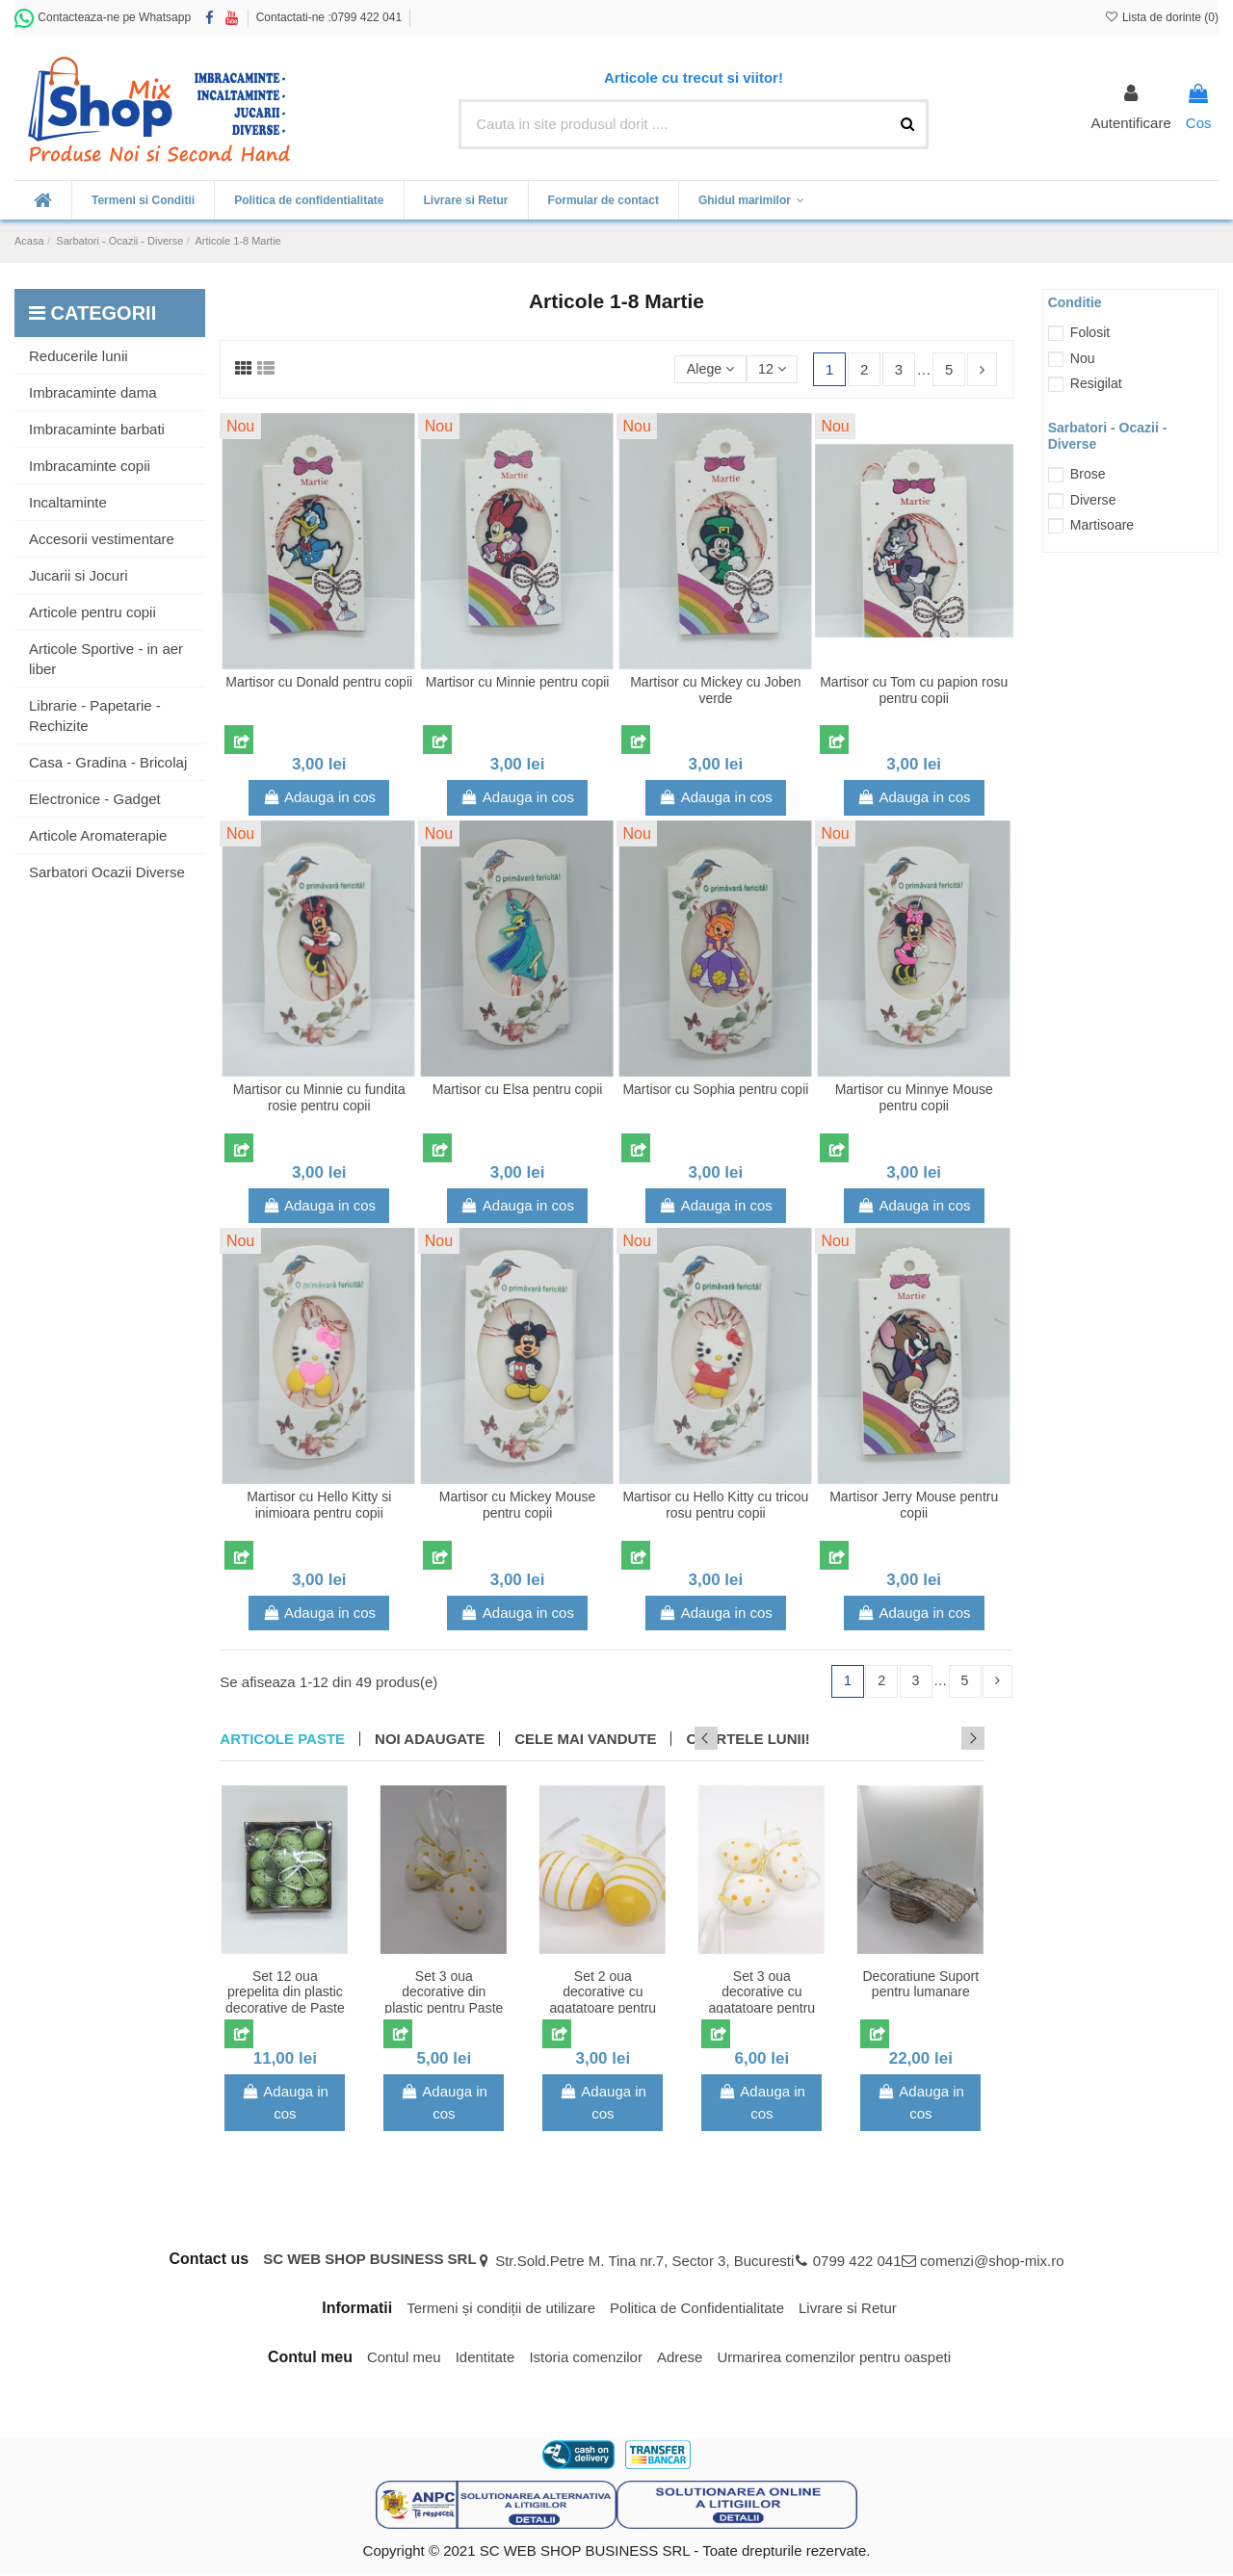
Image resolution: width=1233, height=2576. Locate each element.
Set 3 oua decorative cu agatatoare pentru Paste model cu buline (762, 2009)
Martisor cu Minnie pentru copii (518, 682)
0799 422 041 (857, 2261)
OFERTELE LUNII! (747, 1739)
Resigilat (1096, 383)
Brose (1088, 473)
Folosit (1090, 332)
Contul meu (404, 2358)
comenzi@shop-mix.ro (991, 2261)
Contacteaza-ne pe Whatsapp (102, 17)
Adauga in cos (319, 797)
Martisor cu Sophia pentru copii (715, 1089)
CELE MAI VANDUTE (585, 1739)
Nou (1082, 358)
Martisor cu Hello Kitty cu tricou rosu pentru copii (715, 1505)
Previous (946, 1739)
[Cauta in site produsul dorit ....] (907, 124)
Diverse (1093, 499)
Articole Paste (282, 1739)
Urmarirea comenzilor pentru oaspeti (834, 2358)
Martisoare (1102, 525)
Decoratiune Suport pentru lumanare (921, 1985)
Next (972, 1739)
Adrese (680, 2358)
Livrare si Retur (848, 2309)
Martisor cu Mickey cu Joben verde (715, 690)
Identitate (485, 2358)
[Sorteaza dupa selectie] (706, 369)
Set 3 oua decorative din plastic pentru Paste (443, 1993)
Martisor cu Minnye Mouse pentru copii (914, 1097)
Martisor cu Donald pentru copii (318, 682)
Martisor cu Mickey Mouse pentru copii (517, 1505)
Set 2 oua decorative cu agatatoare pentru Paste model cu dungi (603, 2009)
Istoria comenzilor (586, 2358)
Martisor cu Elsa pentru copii (518, 1089)
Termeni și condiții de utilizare (501, 2309)
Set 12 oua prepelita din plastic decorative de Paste (285, 1993)
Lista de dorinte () (1161, 17)
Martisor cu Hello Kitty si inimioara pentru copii (319, 1505)
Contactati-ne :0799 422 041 (329, 17)
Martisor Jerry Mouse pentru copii (913, 1505)
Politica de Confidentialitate (697, 2309)
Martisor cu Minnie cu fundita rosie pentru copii (319, 1097)
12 (770, 368)
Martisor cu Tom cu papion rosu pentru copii (914, 690)
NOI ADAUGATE (430, 1739)
